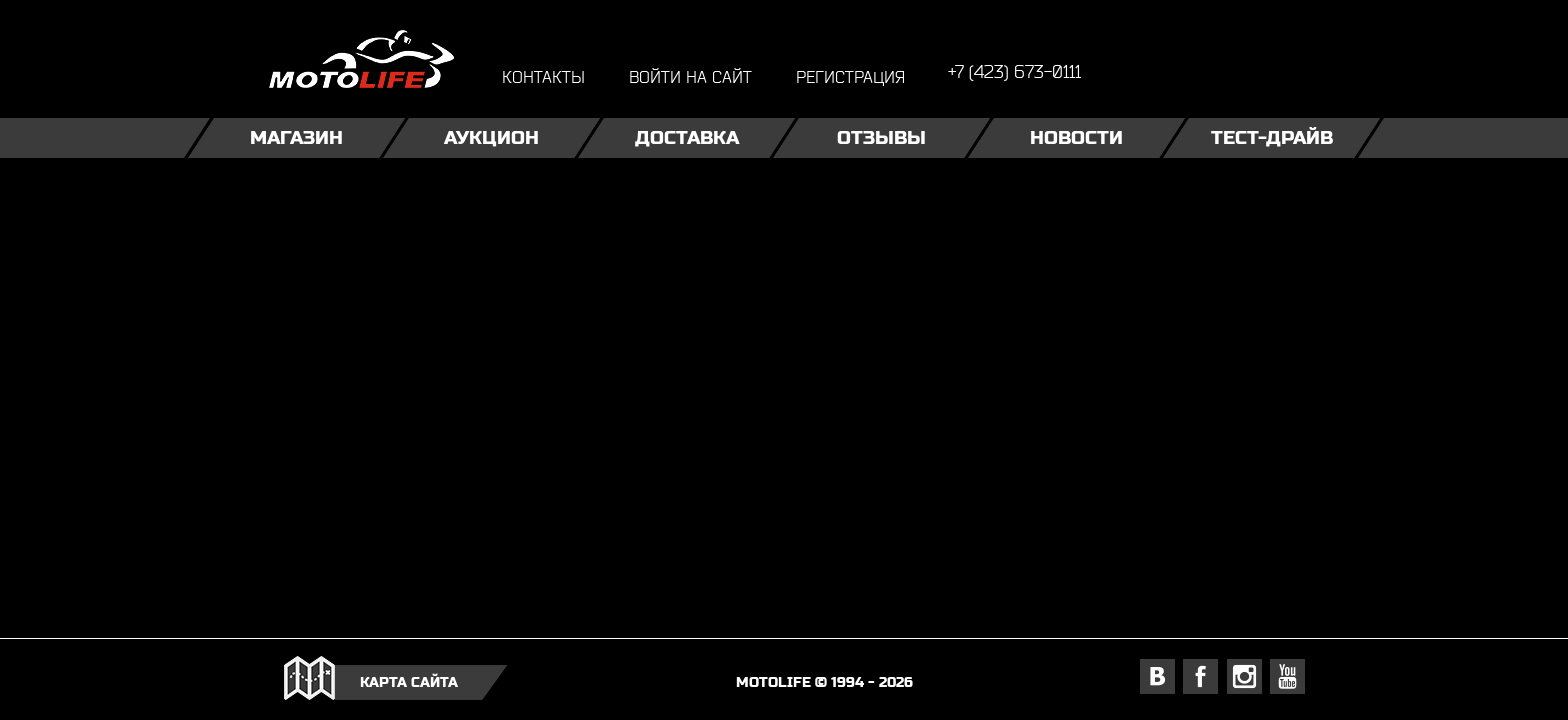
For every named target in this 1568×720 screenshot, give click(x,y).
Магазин (296, 137)
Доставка (687, 137)
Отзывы (881, 137)
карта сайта (409, 682)
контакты (543, 76)
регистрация (850, 76)
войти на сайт (690, 76)
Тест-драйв (1272, 137)
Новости (1076, 137)
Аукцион (491, 137)
